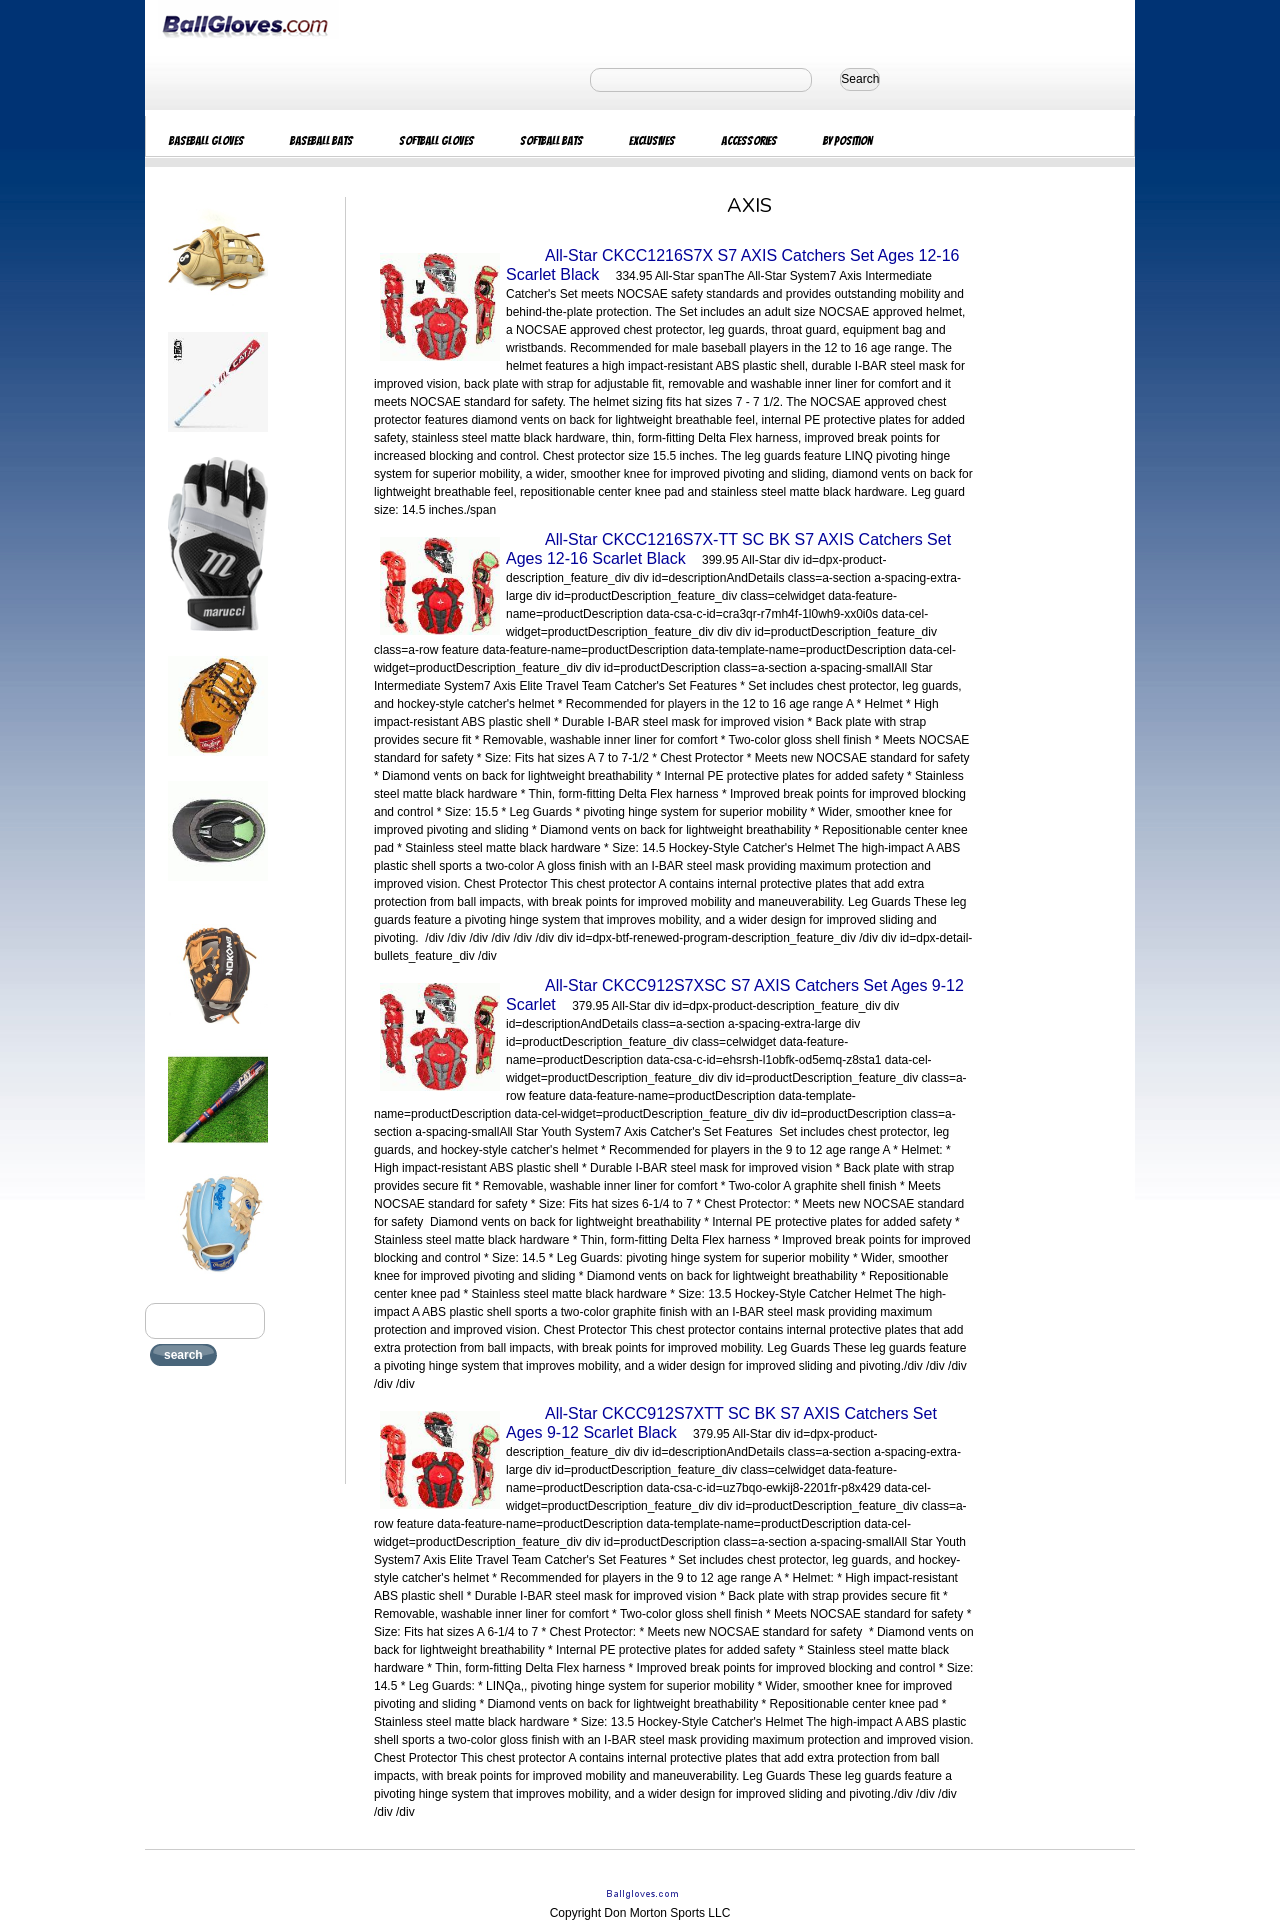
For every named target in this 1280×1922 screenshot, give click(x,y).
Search (860, 79)
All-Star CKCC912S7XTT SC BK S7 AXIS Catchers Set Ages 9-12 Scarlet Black (721, 1423)
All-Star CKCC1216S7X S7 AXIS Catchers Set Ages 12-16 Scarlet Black (732, 265)
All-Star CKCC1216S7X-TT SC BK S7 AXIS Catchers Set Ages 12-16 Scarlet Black (728, 549)
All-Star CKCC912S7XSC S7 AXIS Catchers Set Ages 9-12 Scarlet (735, 995)
